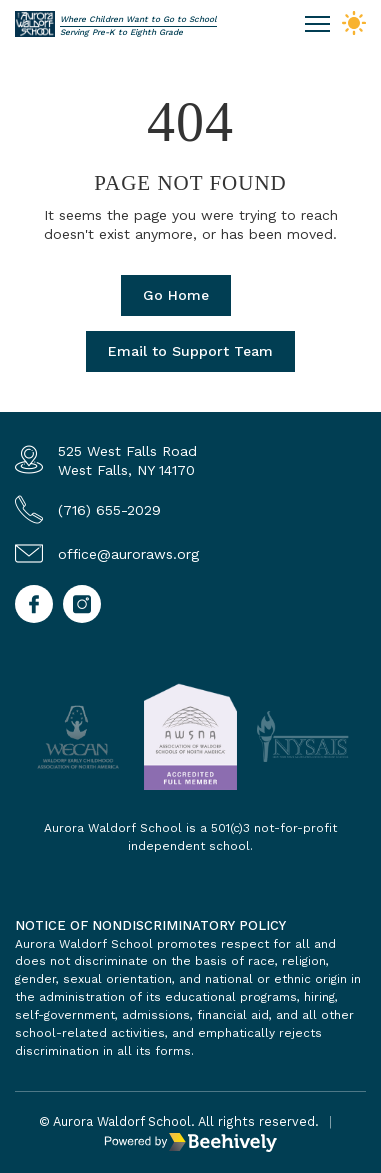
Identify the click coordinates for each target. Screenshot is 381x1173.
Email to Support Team (190, 351)
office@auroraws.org (128, 554)
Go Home (176, 295)
